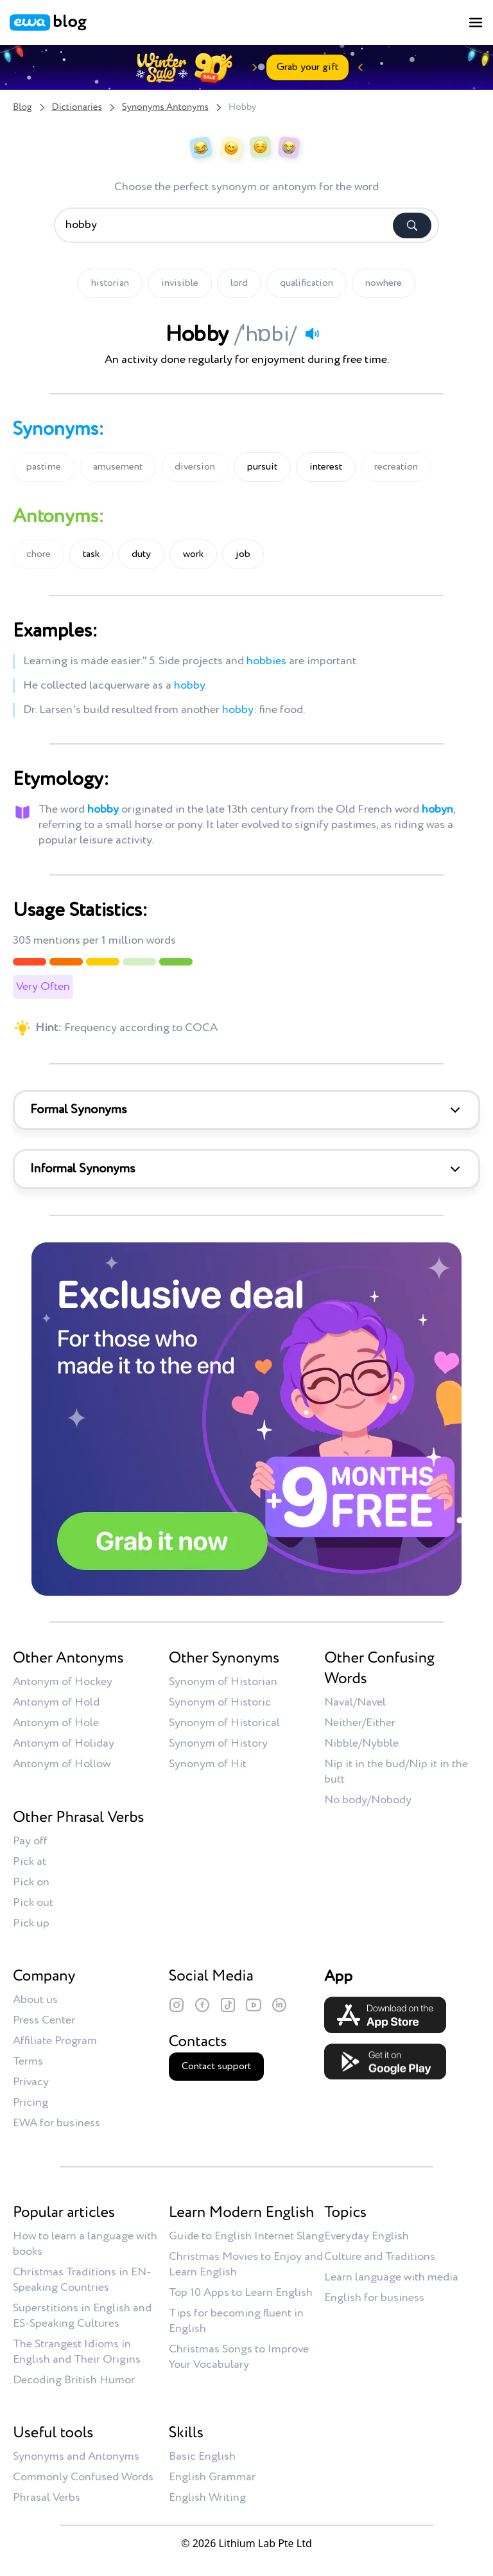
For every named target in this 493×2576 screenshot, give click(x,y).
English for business (374, 2298)
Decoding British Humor (74, 2380)
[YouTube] (253, 2005)
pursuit (262, 467)
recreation (396, 467)
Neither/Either (359, 1723)
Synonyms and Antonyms (76, 2456)
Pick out (33, 1903)
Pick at (29, 1861)
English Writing (207, 2497)
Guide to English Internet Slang (246, 2236)
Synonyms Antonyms (165, 107)
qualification (306, 283)
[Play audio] (312, 333)
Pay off (30, 1841)
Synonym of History (218, 1743)
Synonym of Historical (224, 1723)
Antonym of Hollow (61, 1764)
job (243, 554)
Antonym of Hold (56, 1702)
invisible (179, 283)
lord (239, 283)
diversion (195, 467)
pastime (43, 467)
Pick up (31, 1923)
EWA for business (56, 2123)
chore (38, 554)
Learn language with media (391, 2277)
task (91, 554)
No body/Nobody (367, 1800)
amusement (118, 467)
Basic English (202, 2456)
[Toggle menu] (475, 22)
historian (110, 283)
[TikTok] (228, 2005)
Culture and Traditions (379, 2257)
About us (35, 2000)
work (193, 554)
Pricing (30, 2102)
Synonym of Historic (220, 1702)
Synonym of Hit (207, 1764)
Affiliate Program (55, 2041)
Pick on (31, 1882)
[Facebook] (202, 2005)
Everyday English (366, 2236)
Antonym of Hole (56, 1723)
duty (141, 554)
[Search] (412, 225)
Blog (22, 107)
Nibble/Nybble (361, 1743)
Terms (28, 2061)
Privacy (31, 2082)
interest (325, 467)
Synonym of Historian (223, 1682)
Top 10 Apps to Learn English (241, 2292)
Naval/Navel (355, 1702)
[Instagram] (176, 2005)
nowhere (383, 283)
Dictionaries (77, 107)
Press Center (44, 2020)
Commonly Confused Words (83, 2477)
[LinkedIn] (279, 2005)
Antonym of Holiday (63, 1743)
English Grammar (212, 2477)
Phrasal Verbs (46, 2497)
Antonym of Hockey (62, 1682)
